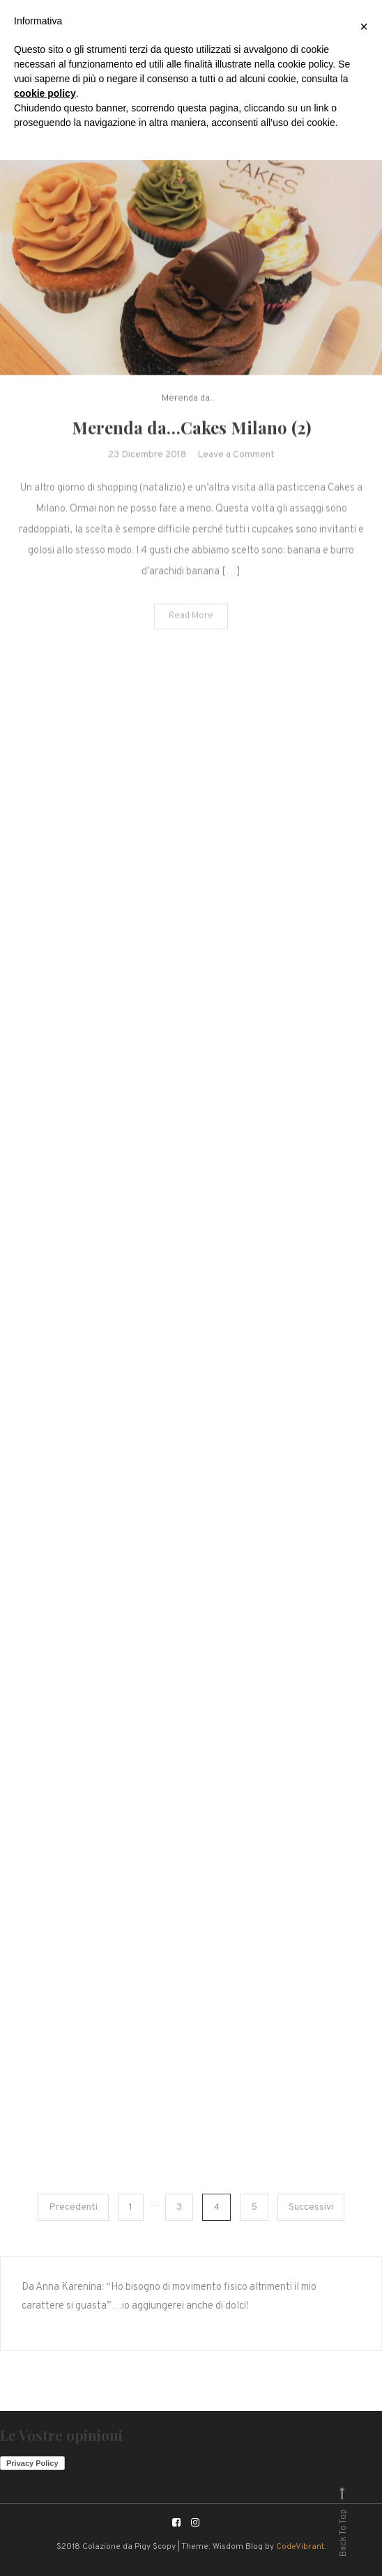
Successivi (311, 2207)
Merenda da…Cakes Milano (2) (191, 432)
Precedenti (73, 2207)
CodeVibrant (300, 2546)
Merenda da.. (188, 403)
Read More (191, 620)
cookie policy (45, 93)
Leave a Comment (236, 459)
